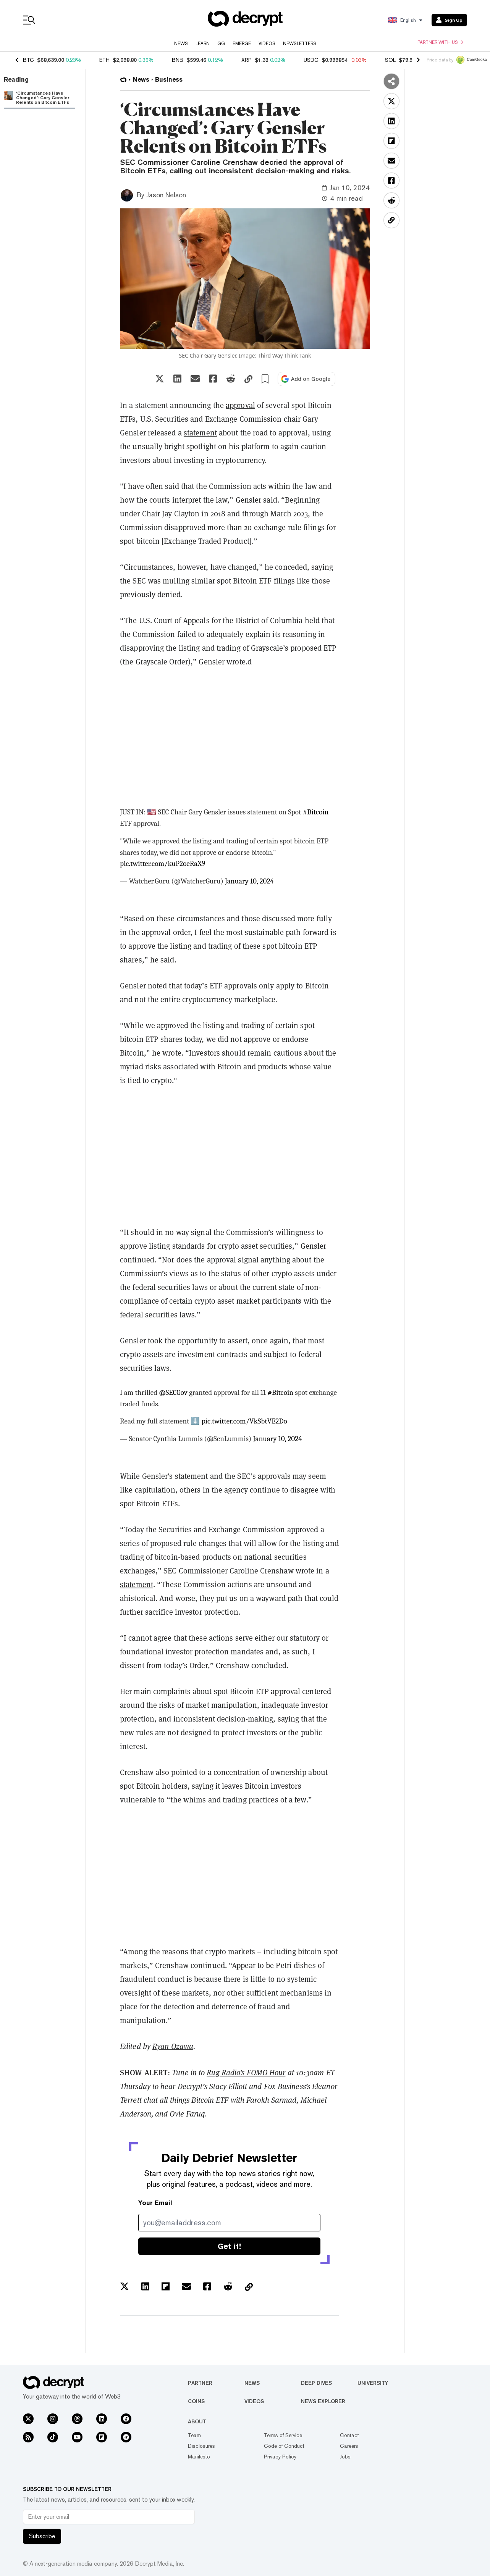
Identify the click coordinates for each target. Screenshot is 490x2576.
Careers (349, 2446)
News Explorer (323, 2401)
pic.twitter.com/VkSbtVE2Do (244, 1421)
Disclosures (201, 2446)
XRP (246, 60)
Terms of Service (283, 2435)
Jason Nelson (166, 195)
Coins (196, 2401)
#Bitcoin (315, 812)
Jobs (345, 2456)
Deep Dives (316, 2383)
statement (200, 432)
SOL (390, 60)
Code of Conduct (284, 2446)
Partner (200, 2383)
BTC (28, 60)
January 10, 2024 (249, 881)
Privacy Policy (280, 2456)
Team (194, 2435)
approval (240, 405)
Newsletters (299, 43)
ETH (104, 60)
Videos (267, 43)
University (372, 2383)
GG (221, 43)
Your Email (155, 2203)
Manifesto (199, 2456)
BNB (177, 60)
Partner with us (440, 42)
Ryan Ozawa (172, 2046)
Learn (203, 43)
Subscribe (42, 2536)
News (181, 43)
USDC (311, 60)
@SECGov (173, 1392)
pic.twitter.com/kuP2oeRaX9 (162, 863)
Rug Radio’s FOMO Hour (246, 2073)
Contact (349, 2435)
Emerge (242, 43)
